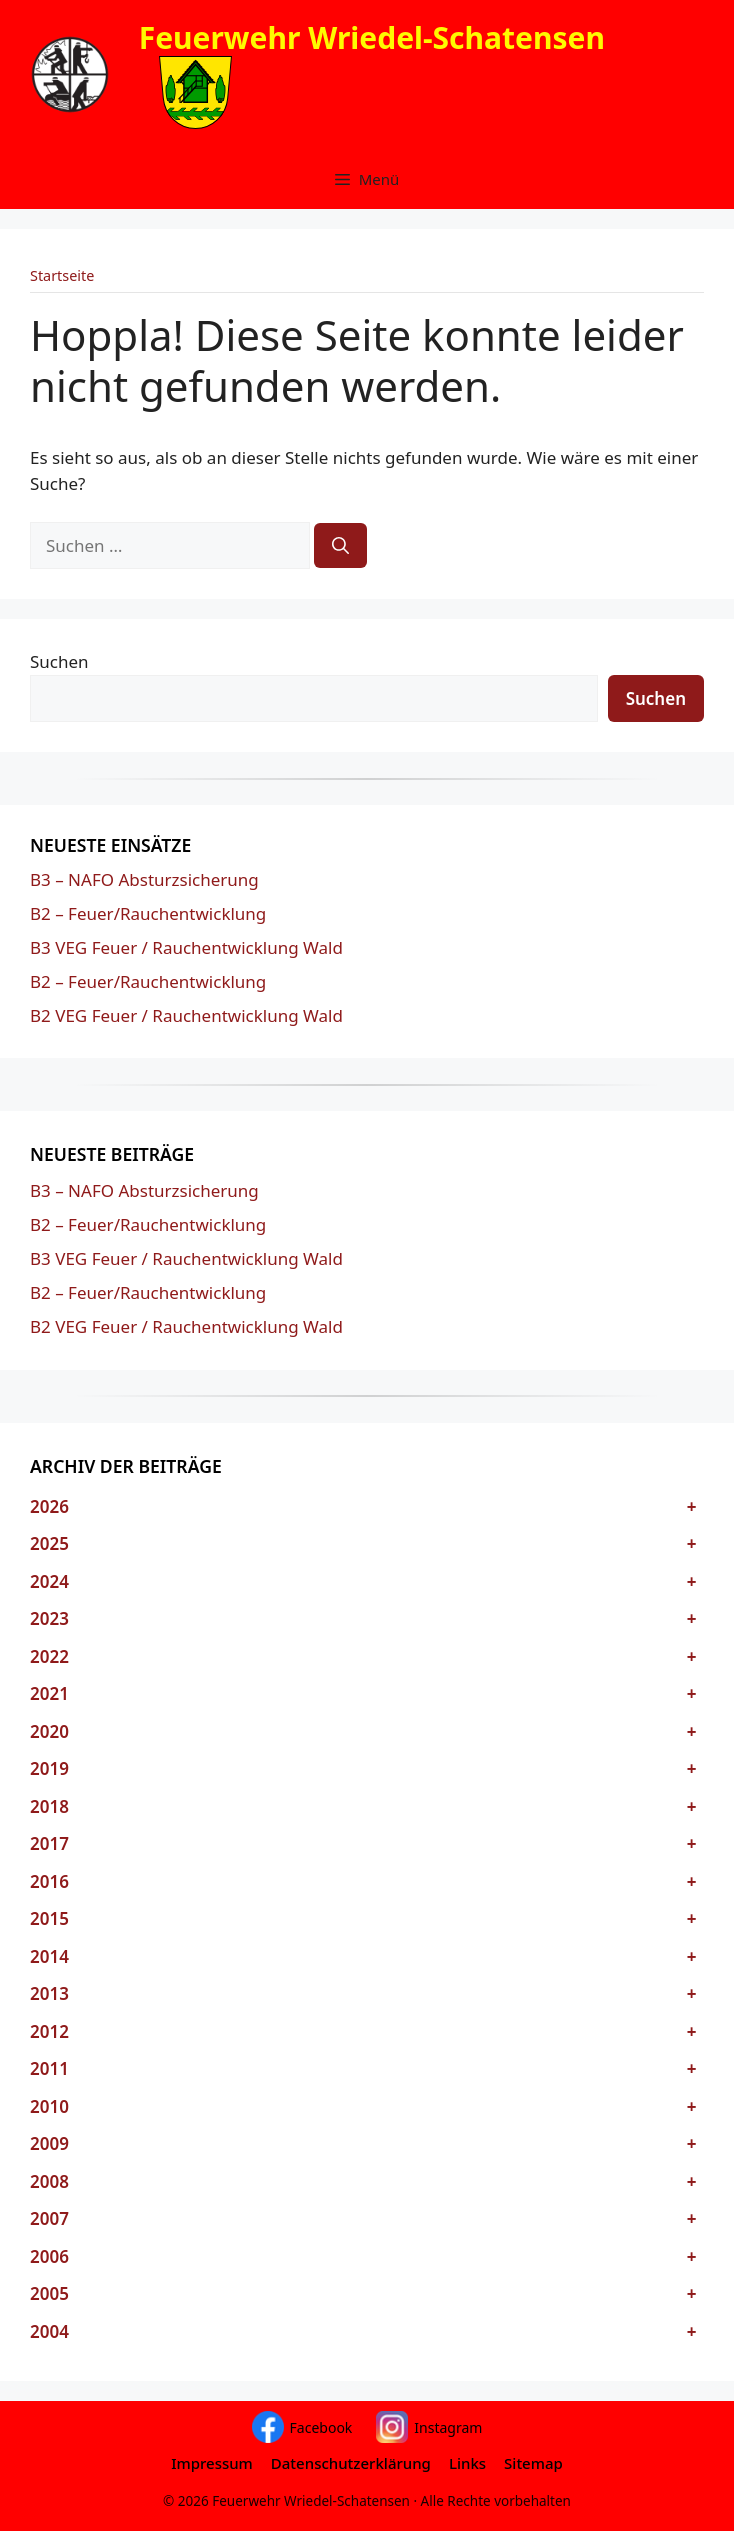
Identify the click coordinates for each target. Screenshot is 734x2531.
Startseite (62, 275)
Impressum (212, 2463)
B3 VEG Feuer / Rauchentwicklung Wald (186, 947)
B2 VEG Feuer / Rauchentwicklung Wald (186, 1015)
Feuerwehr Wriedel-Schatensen (372, 37)
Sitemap (533, 2463)
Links (467, 2463)
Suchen (59, 661)
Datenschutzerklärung (351, 2463)
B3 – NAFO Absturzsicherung (144, 879)
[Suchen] (340, 546)
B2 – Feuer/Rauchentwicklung (148, 913)
